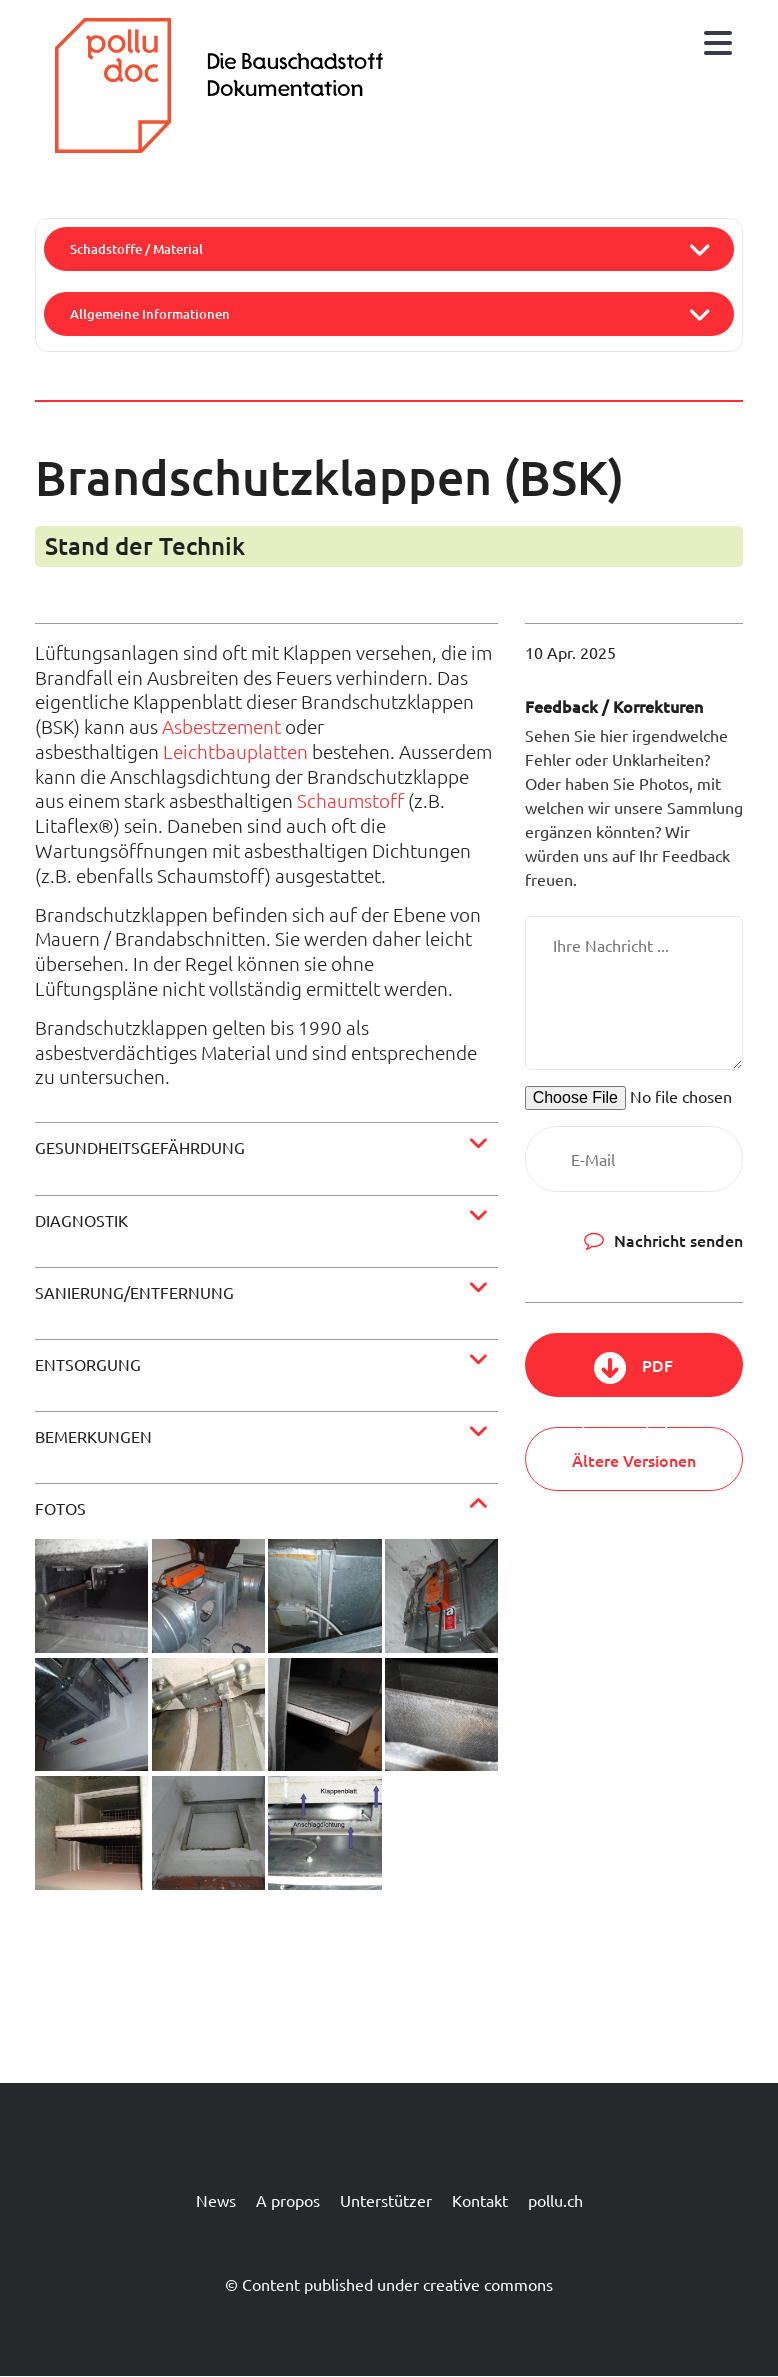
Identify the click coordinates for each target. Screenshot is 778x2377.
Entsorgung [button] (88, 1364)
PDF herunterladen (634, 1375)
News (216, 2200)
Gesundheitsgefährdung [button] (140, 1147)
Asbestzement (221, 726)
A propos (288, 2200)
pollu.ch (555, 2200)
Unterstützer (386, 2200)
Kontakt (480, 2200)
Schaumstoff (350, 800)
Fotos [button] (60, 1508)
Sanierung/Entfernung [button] (134, 1292)
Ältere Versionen (634, 1460)
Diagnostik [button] (81, 1220)
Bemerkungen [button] (93, 1436)
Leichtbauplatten (235, 751)
